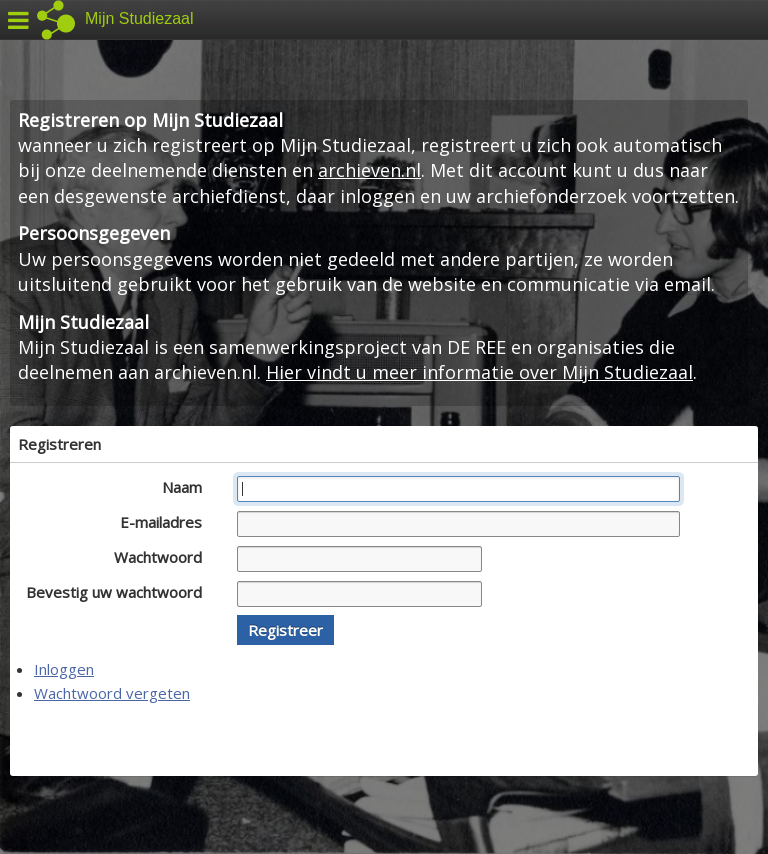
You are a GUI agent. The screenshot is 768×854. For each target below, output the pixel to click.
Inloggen (64, 669)
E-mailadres (166, 522)
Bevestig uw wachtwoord (119, 592)
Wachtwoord (163, 557)
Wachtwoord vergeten (112, 693)
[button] (285, 630)
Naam (187, 487)
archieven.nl (369, 170)
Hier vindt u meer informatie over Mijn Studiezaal (479, 372)
